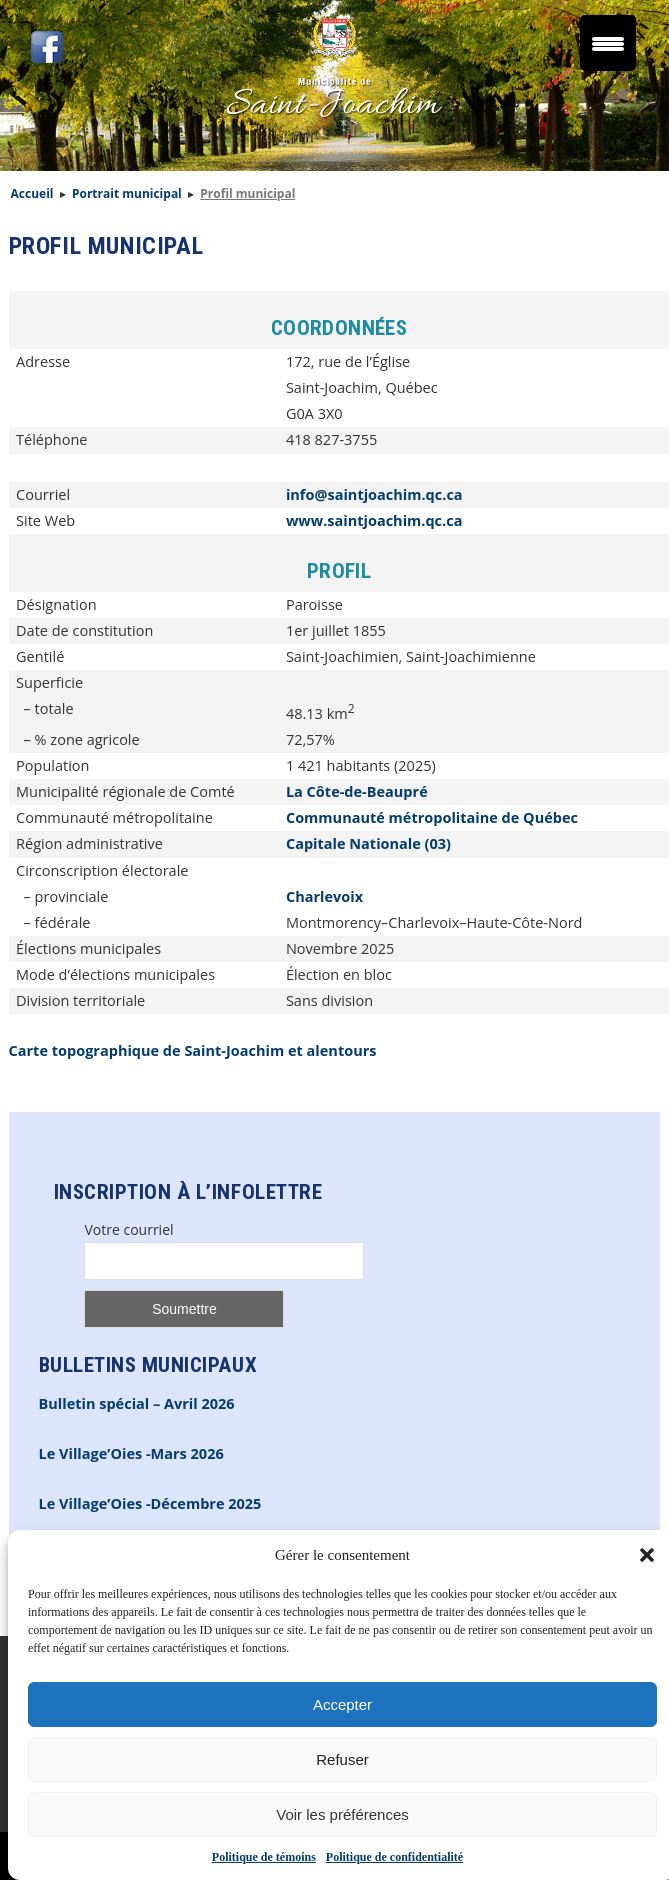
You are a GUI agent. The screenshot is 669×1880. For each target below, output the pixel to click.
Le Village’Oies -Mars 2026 (131, 1453)
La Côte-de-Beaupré (357, 791)
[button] (647, 1555)
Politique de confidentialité (394, 1857)
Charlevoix (324, 896)
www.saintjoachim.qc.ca (374, 520)
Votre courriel (128, 1229)
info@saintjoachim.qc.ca (374, 494)
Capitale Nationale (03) (368, 843)
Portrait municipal (127, 193)
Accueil (32, 193)
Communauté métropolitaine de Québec (432, 817)
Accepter (342, 1704)
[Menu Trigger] (608, 43)
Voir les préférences (342, 1814)
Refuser (342, 1759)
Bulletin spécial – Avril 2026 (137, 1403)
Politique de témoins (264, 1857)
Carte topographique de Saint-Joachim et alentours (193, 1050)
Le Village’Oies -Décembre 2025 (150, 1503)
